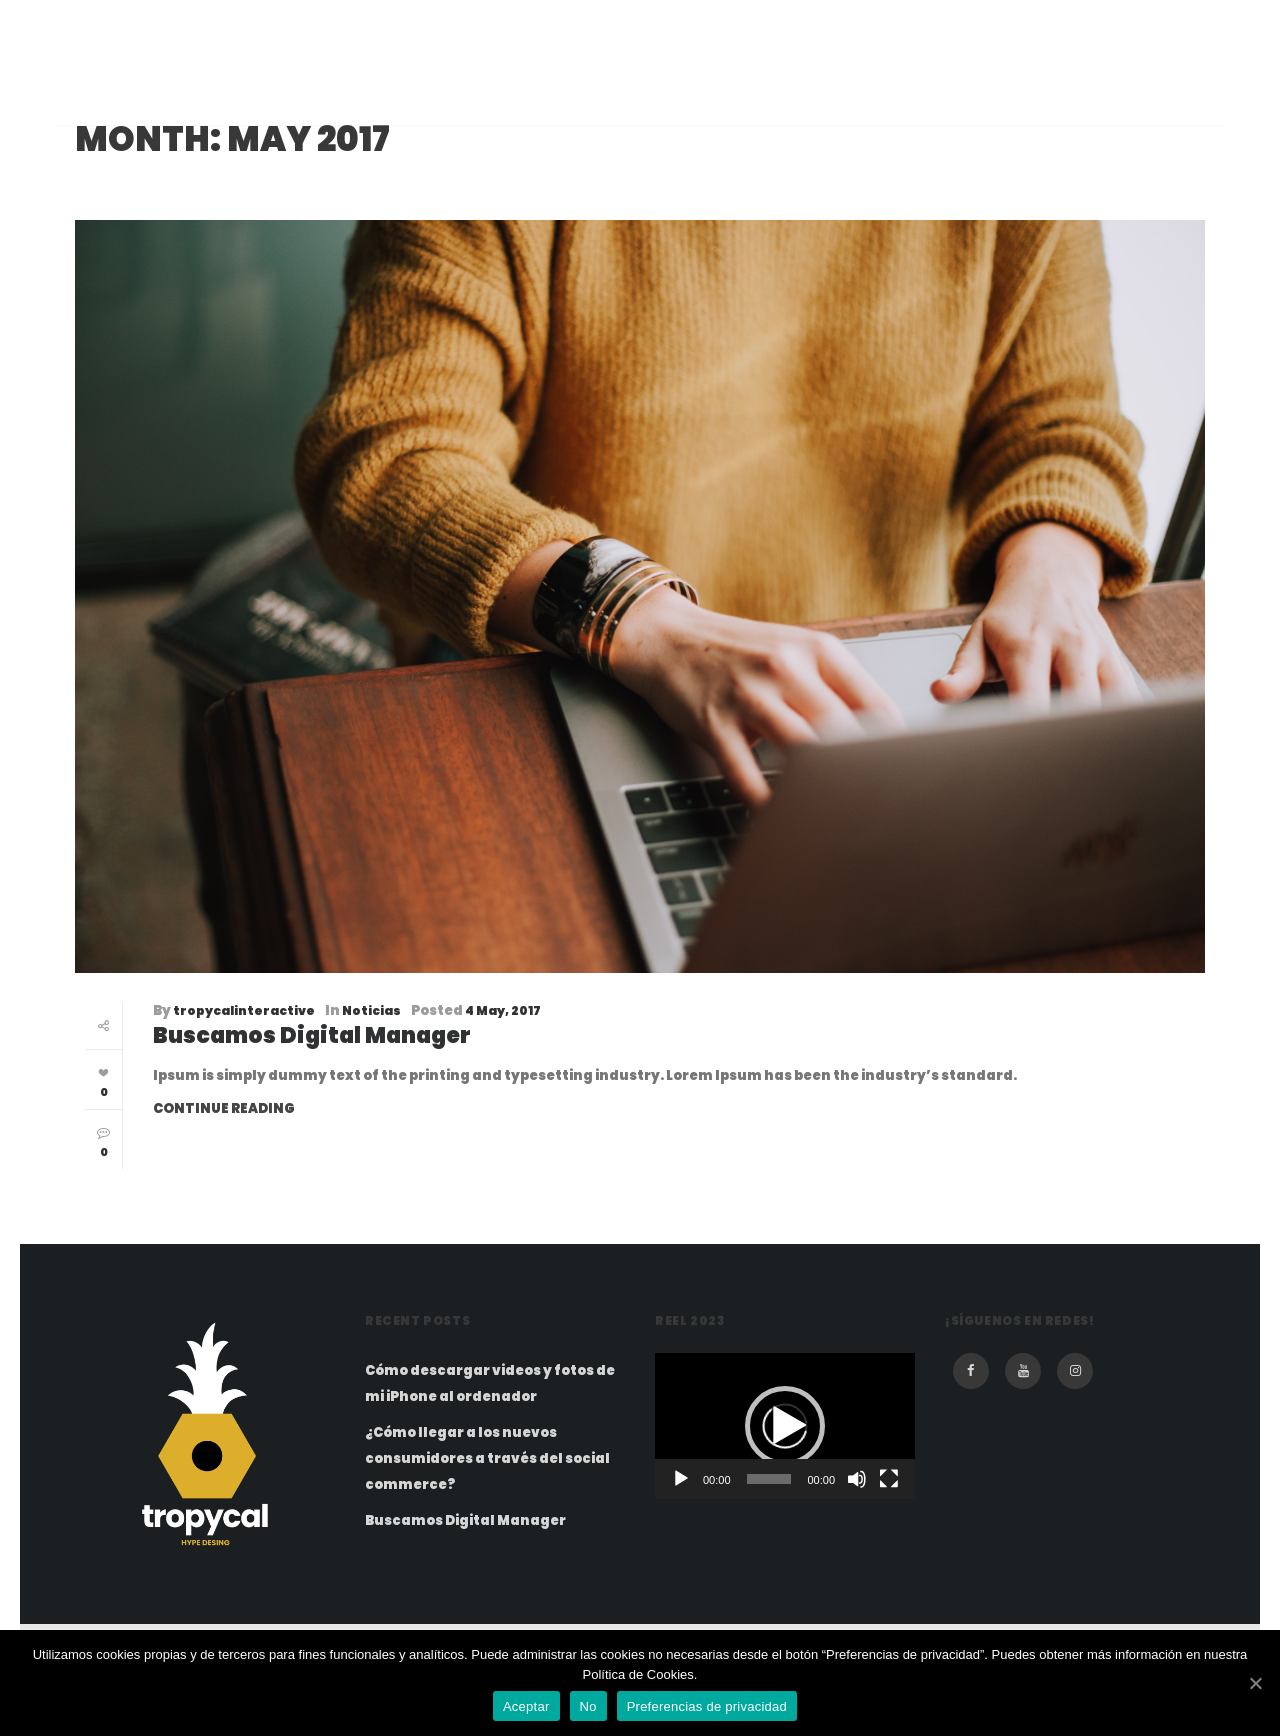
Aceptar (526, 1706)
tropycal (153, 87)
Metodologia (715, 87)
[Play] (681, 1479)
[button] (785, 1426)
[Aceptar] (1255, 1683)
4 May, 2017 (503, 1010)
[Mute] (857, 1479)
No (588, 1706)
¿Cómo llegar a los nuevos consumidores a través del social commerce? (487, 1458)
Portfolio (852, 87)
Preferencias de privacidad (707, 1706)
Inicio (415, 87)
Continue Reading (224, 1108)
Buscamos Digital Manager (312, 1035)
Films (598, 87)
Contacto (977, 87)
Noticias (371, 1010)
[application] (785, 1426)
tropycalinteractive (244, 1010)
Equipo (508, 87)
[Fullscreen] (889, 1479)
